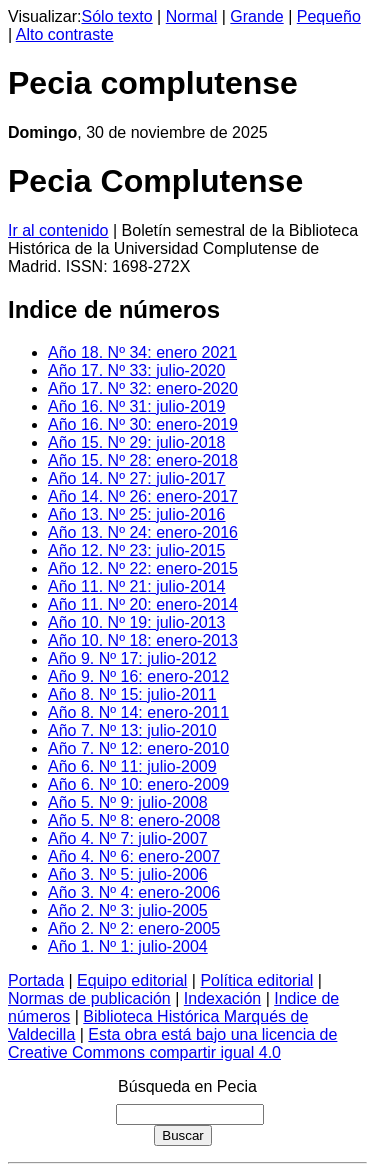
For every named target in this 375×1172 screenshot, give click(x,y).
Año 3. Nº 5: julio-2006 (128, 874)
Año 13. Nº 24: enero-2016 (143, 532)
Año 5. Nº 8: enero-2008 (134, 820)
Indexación (222, 998)
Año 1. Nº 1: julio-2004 (128, 946)
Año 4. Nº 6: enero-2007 (134, 856)
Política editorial (256, 980)
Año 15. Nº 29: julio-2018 (137, 442)
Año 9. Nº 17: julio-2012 (132, 658)
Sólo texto (117, 16)
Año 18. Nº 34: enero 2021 (142, 352)
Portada (36, 980)
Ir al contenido (58, 230)
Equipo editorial (132, 980)
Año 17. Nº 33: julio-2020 (137, 370)
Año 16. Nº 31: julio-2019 (137, 406)
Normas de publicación (89, 998)
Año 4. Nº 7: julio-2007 (128, 838)
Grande (256, 16)
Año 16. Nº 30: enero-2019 (143, 424)
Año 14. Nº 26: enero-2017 (143, 496)
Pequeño (329, 16)
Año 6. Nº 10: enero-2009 (138, 784)
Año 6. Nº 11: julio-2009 (132, 766)
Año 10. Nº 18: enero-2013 (143, 640)
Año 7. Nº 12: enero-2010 (138, 748)
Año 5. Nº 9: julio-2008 (128, 802)
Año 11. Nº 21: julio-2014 (137, 586)
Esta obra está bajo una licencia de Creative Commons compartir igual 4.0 (172, 1043)
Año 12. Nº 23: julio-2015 (137, 550)
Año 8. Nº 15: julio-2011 (132, 694)
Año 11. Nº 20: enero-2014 (143, 604)
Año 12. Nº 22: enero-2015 (143, 568)
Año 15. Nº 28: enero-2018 (143, 460)
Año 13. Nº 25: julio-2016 (137, 514)
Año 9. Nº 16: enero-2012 (138, 676)
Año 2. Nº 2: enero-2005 (134, 928)
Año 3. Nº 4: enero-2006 (134, 892)
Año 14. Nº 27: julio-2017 (137, 478)
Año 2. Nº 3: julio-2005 (128, 910)
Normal (192, 16)
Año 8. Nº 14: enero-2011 (138, 712)
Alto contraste (65, 34)
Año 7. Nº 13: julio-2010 (132, 730)
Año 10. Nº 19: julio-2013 (137, 622)
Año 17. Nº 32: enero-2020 (143, 388)
